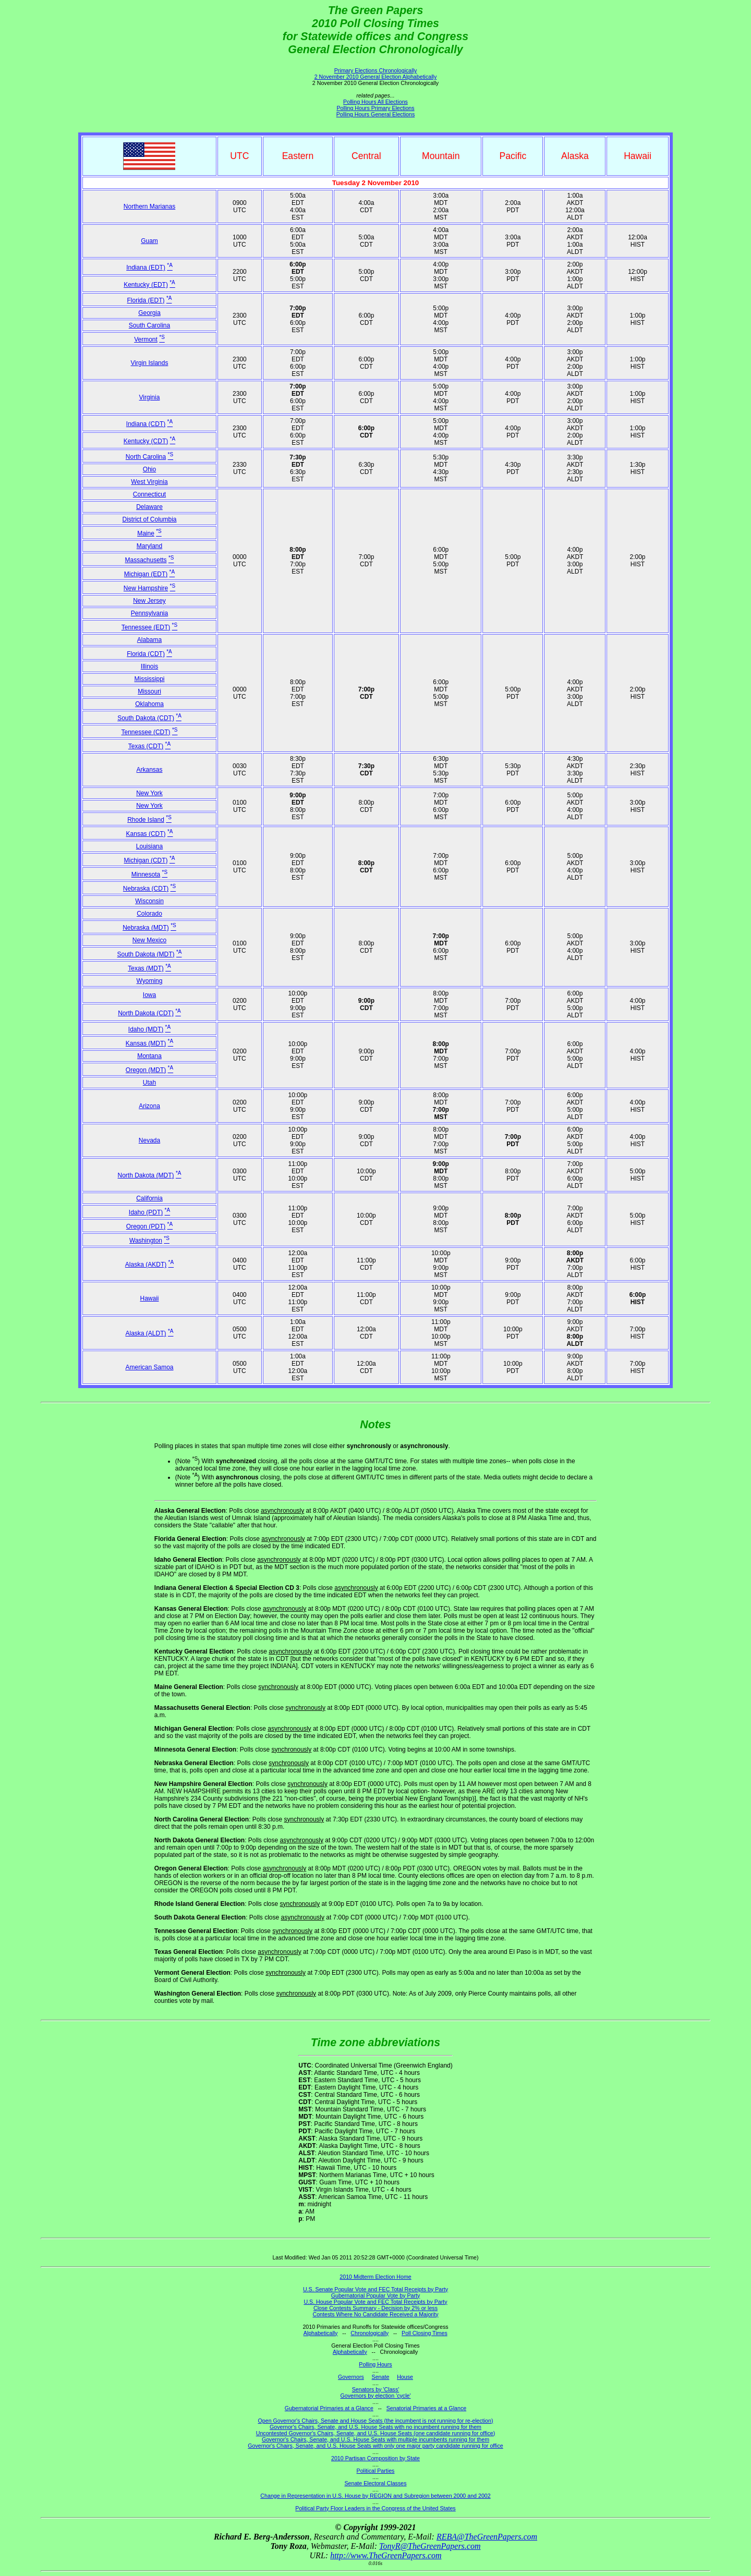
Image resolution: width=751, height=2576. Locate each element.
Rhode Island (145, 819)
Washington (145, 1240)
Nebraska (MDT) (146, 927)
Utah (149, 1082)
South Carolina (149, 325)
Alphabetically (321, 2333)
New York (149, 793)
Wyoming (150, 981)
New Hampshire (146, 588)
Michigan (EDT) (145, 574)
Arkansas (149, 769)
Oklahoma (149, 704)
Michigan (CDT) (146, 860)
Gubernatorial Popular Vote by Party (375, 2295)
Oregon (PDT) (145, 1226)
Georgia (149, 313)
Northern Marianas (149, 206)
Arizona (149, 1106)
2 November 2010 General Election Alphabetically (375, 77)
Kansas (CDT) (146, 833)
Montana (149, 1056)
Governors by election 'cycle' (376, 2395)
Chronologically (369, 2333)
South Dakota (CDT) (145, 718)
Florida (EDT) (146, 300)
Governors (351, 2377)
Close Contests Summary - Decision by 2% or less (375, 2308)
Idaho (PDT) (146, 1212)
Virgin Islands (149, 363)
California (149, 1198)
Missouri (149, 691)
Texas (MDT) (146, 968)
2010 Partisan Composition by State (375, 2458)
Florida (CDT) (146, 654)
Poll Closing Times (424, 2333)
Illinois (149, 666)
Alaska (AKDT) (145, 1264)
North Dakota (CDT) (146, 1013)
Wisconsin (149, 901)
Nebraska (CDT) (145, 888)
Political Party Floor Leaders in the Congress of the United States (375, 2508)
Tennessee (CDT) (146, 732)
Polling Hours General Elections (375, 114)
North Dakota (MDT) (146, 1175)
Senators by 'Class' (375, 2389)
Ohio (149, 469)
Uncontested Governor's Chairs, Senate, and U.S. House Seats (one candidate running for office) (375, 2433)
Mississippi (149, 679)
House (405, 2377)
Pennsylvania (149, 613)
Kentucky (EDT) (146, 284)
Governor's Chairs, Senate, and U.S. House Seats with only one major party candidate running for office (375, 2446)
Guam (149, 241)
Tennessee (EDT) (146, 627)
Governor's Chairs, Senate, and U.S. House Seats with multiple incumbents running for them (375, 2439)
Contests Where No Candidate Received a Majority (375, 2314)
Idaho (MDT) (145, 1029)
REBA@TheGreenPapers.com (487, 2536)
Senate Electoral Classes (375, 2483)
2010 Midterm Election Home (375, 2277)
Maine (145, 533)
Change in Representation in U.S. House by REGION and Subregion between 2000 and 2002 (375, 2496)
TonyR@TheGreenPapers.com (429, 2546)
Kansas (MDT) (146, 1043)
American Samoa (149, 1367)
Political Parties (376, 2471)
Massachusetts (146, 560)
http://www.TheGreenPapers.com (385, 2555)
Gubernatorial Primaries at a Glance (329, 2408)
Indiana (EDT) (145, 267)
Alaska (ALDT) (146, 1333)
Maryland (149, 546)
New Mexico (149, 940)
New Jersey (149, 600)
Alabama (149, 639)
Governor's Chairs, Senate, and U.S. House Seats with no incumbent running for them (375, 2427)
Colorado (149, 913)
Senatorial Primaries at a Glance (426, 2408)
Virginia (149, 397)
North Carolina (146, 456)
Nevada (149, 1140)
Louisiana (149, 846)
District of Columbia (149, 519)
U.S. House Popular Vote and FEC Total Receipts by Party (375, 2302)
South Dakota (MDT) (146, 954)
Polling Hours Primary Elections (375, 108)
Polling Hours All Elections (375, 102)
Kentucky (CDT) (146, 441)
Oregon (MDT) (146, 1070)
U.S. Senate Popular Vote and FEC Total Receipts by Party (375, 2289)
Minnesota (145, 874)
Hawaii (149, 1298)
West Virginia (149, 481)
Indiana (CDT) (145, 424)
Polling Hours (375, 2364)
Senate (381, 2377)
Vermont (146, 339)
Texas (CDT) (145, 746)
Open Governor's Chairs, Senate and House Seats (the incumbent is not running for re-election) (375, 2420)
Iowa (149, 995)
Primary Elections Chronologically (375, 70)
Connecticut (149, 494)
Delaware (149, 507)
